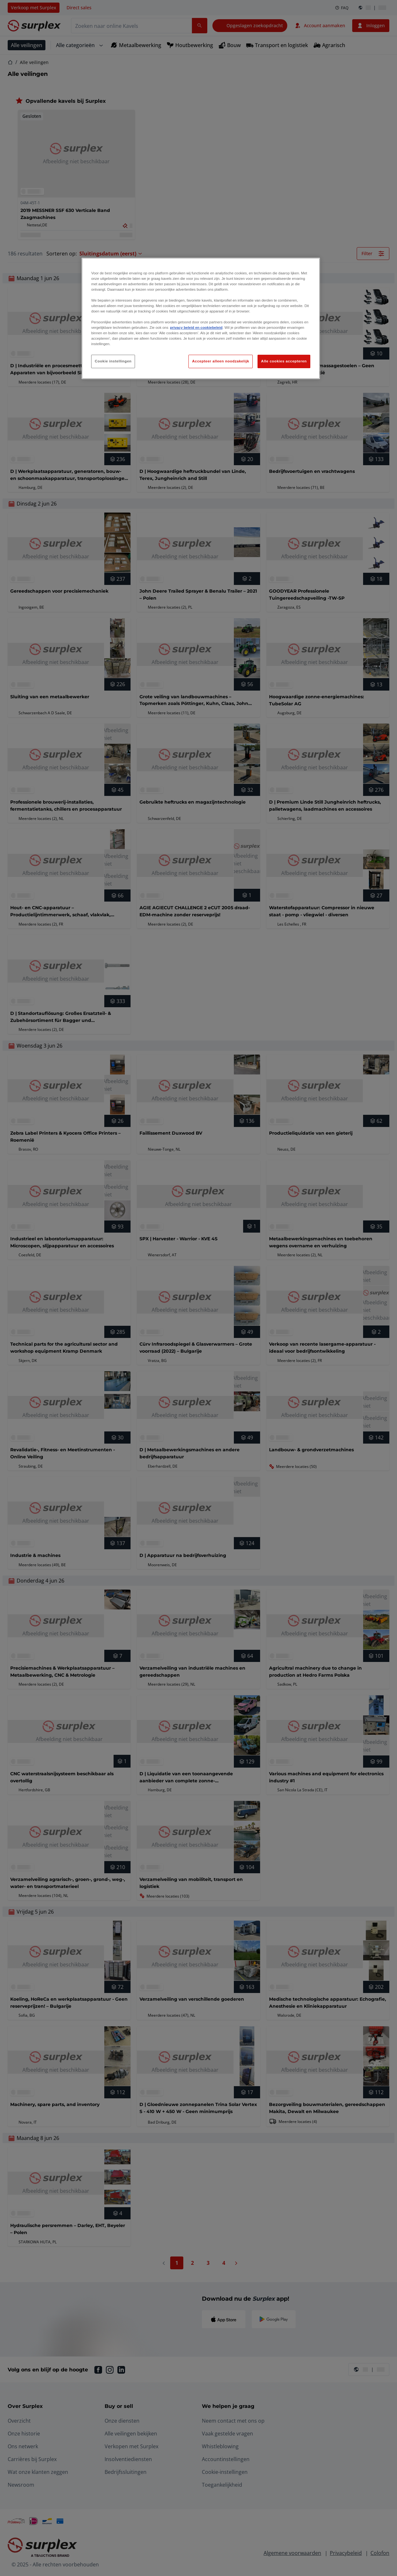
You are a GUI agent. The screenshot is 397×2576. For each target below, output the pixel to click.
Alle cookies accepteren (284, 361)
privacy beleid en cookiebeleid (196, 327)
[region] (201, 318)
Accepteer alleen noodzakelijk (220, 361)
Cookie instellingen (113, 361)
